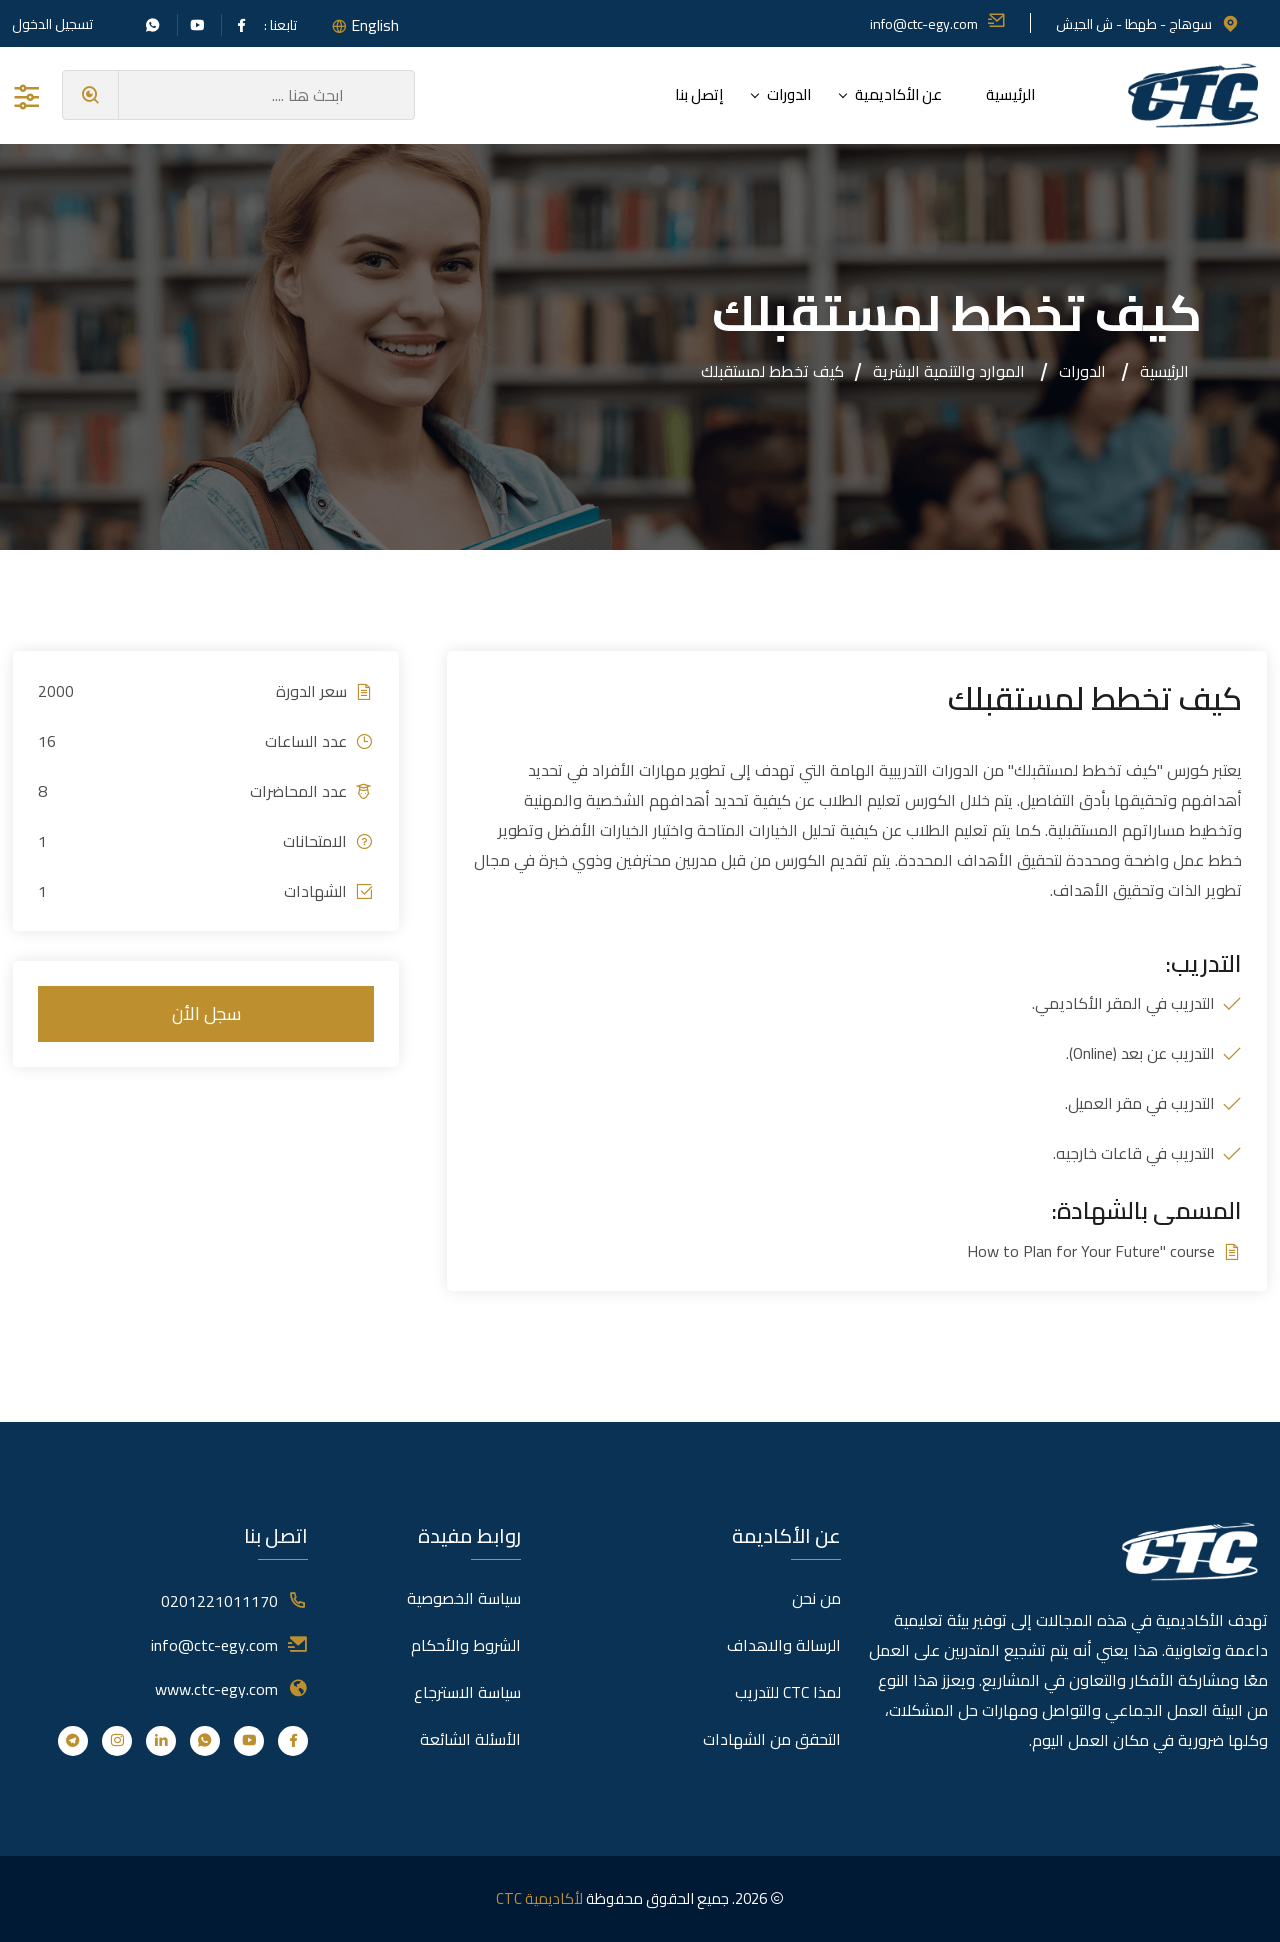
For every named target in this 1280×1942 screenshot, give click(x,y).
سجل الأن (206, 1013)
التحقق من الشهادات (772, 1739)
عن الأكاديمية (898, 94)
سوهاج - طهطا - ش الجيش (1148, 24)
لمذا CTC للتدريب (788, 1692)
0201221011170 (219, 1601)
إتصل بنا (699, 94)
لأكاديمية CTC (539, 1898)
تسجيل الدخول (52, 24)
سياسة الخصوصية (464, 1598)
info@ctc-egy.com (938, 24)
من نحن (816, 1598)
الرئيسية (1010, 94)
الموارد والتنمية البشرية (949, 371)
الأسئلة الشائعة (470, 1739)
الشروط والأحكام (466, 1645)
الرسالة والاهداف (784, 1645)
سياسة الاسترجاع (467, 1692)
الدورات (789, 94)
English (375, 25)
